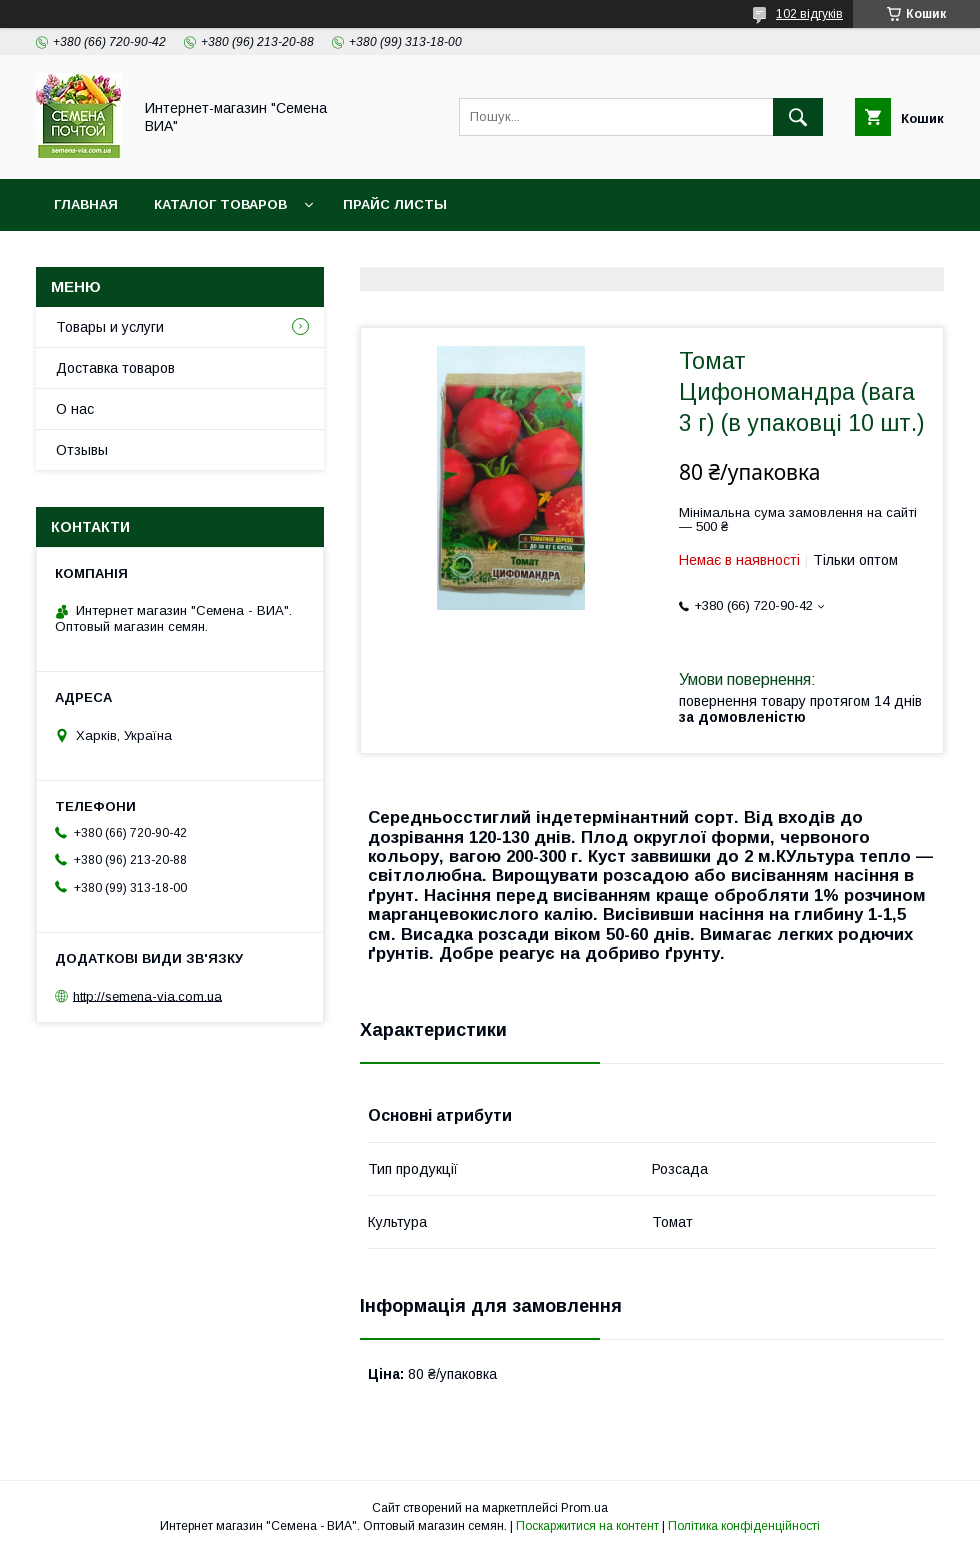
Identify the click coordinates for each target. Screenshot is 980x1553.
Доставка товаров (115, 368)
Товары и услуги (110, 327)
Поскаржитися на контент (587, 1526)
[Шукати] (798, 117)
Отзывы (82, 450)
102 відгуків (809, 14)
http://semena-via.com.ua (147, 995)
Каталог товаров (220, 204)
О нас (75, 409)
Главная (86, 204)
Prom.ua (584, 1508)
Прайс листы (395, 204)
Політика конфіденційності (744, 1526)
